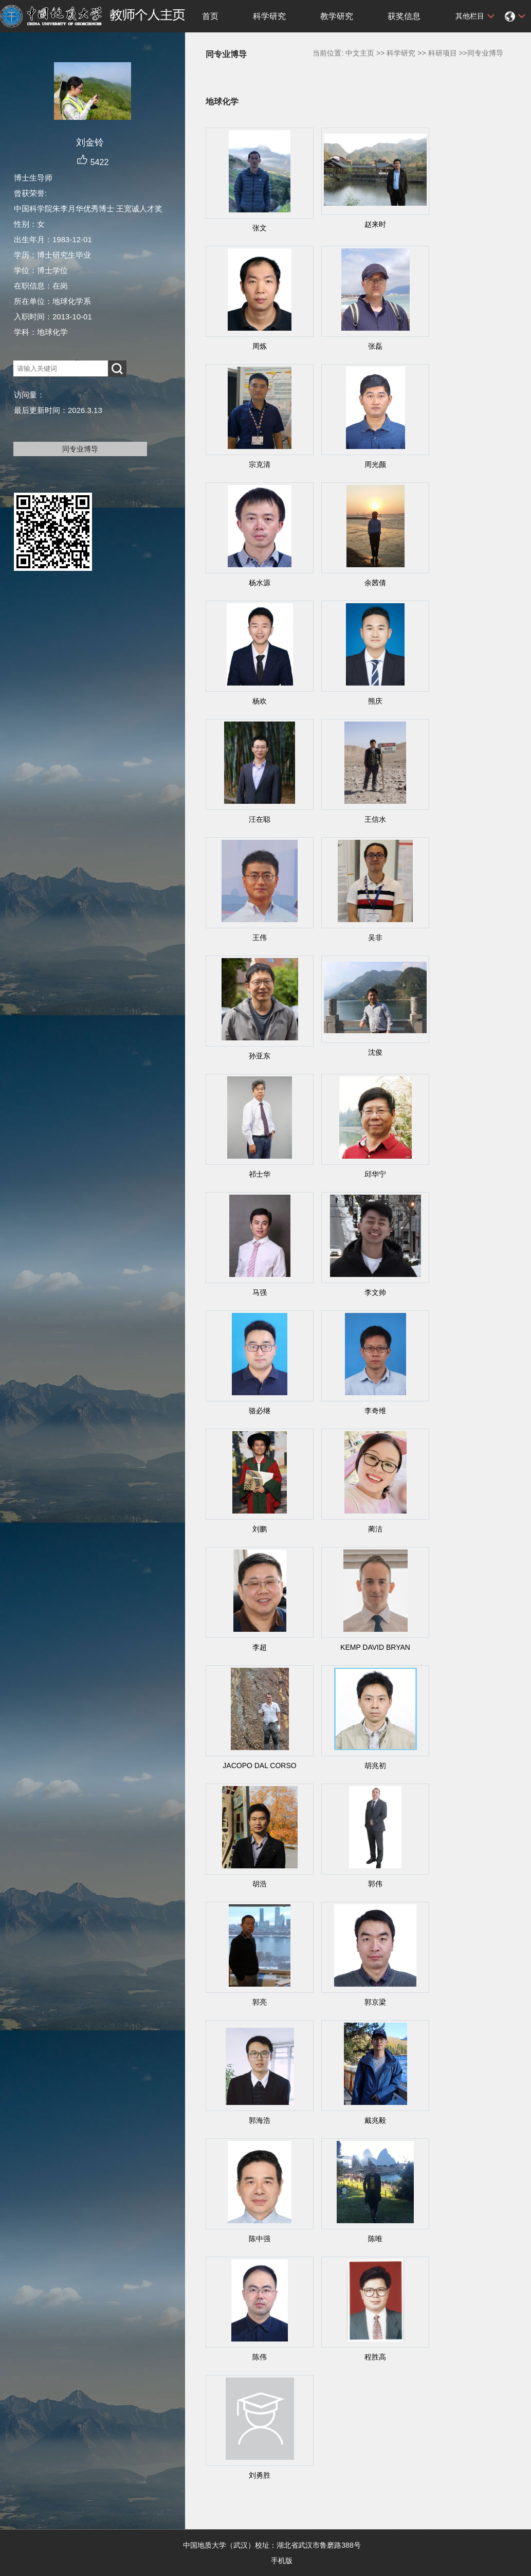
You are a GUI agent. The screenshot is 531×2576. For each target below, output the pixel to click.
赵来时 (375, 224)
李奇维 (375, 1411)
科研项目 (442, 53)
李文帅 (375, 1292)
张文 (259, 228)
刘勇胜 (259, 2475)
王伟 (259, 937)
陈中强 (259, 2239)
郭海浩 (259, 2120)
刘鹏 (259, 1529)
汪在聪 (259, 819)
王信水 (375, 819)
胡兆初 (375, 1765)
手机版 (281, 2560)
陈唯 (375, 2239)
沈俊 (375, 1052)
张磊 (375, 346)
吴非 (375, 937)
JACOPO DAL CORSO (259, 1765)
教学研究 (336, 16)
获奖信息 (404, 16)
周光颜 (375, 464)
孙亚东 (259, 1056)
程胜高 (375, 2357)
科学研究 (269, 16)
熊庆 (375, 701)
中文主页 (359, 53)
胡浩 (259, 1884)
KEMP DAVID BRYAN (375, 1647)
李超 (259, 1647)
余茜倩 (375, 583)
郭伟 (375, 1884)
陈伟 (259, 2357)
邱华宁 (375, 1174)
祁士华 (259, 1174)
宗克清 (259, 464)
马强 (259, 1292)
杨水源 (259, 583)
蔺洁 (375, 1529)
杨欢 (259, 701)
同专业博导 (80, 449)
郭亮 (259, 2002)
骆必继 (259, 1411)
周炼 (259, 346)
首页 (210, 16)
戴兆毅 (375, 2120)
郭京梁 (375, 2002)
